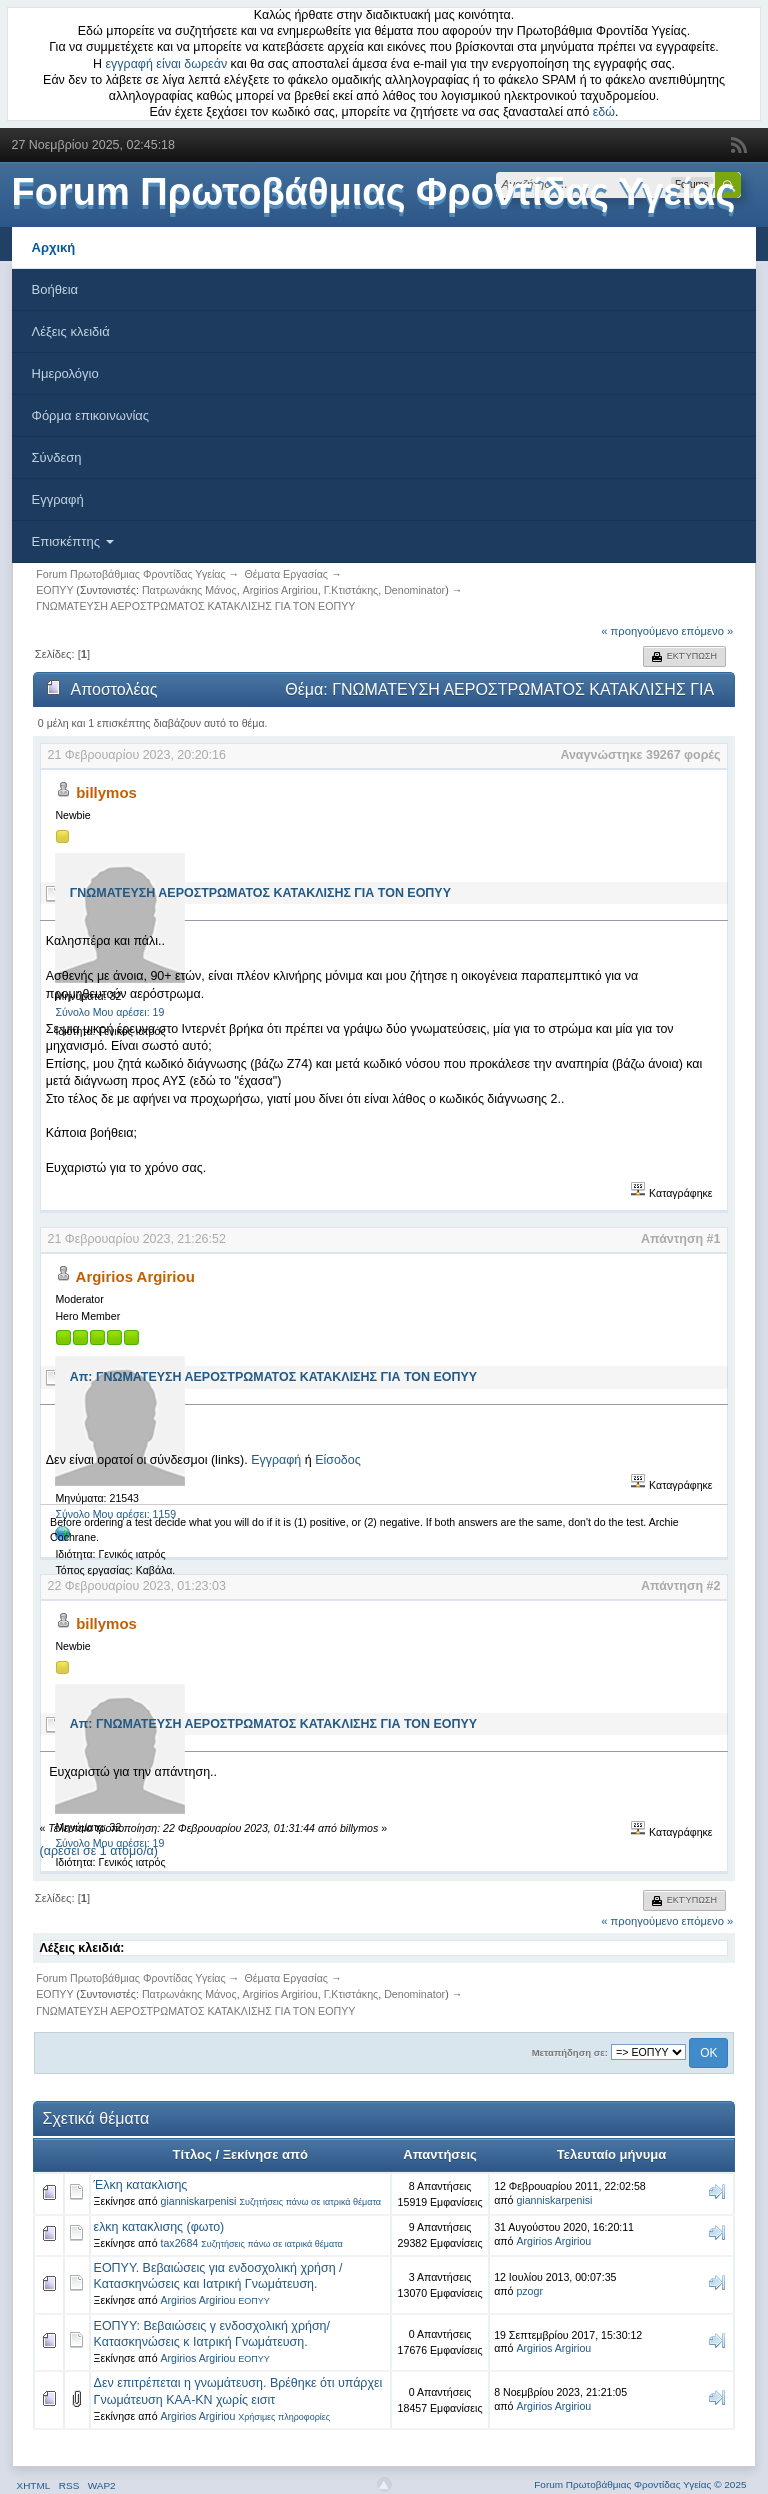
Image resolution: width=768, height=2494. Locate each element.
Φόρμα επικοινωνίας (91, 415)
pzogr (529, 2291)
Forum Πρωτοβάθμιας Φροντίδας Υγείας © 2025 (640, 2484)
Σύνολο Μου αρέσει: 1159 (115, 1514)
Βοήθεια (55, 289)
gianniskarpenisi (199, 2201)
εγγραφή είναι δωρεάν (167, 64)
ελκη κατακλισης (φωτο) (159, 2227)
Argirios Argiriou (280, 590)
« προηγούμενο (639, 631)
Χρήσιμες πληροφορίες (284, 2417)
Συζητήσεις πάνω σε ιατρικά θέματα (310, 2202)
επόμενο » (708, 631)
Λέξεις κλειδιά (71, 331)
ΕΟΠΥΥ (254, 2301)
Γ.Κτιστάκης (351, 590)
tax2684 (180, 2243)
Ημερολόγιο (65, 373)
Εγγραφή (58, 499)
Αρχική (54, 247)
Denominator (414, 590)
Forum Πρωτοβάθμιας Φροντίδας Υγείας (374, 192)
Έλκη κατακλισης (141, 2185)
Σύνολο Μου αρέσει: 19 (109, 1012)
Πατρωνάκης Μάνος (189, 590)
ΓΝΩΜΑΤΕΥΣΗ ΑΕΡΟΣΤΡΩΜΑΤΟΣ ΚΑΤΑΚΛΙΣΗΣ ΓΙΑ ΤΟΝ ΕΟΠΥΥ (260, 893)
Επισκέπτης (73, 541)
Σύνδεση (57, 457)
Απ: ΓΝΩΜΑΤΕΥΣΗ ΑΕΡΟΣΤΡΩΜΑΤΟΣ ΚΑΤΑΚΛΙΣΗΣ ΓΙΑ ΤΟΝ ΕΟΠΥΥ (273, 1377)
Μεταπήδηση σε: (570, 2052)
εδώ (604, 112)
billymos (106, 792)
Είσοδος (338, 1460)
